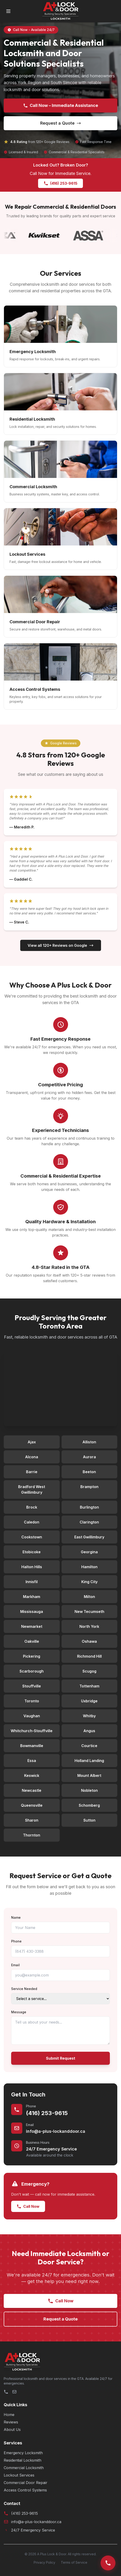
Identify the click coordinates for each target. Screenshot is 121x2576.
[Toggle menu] (8, 11)
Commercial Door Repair (25, 2482)
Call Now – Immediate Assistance (60, 105)
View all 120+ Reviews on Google (61, 945)
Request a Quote (60, 123)
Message (18, 2012)
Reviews (11, 2422)
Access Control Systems (25, 2490)
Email (15, 1965)
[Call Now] (108, 2563)
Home (9, 2414)
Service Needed (24, 1989)
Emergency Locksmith (23, 2452)
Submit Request (60, 2058)
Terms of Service (74, 2562)
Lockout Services (19, 2475)
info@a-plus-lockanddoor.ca (55, 2131)
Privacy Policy (44, 2562)
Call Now (28, 2206)
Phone (16, 1941)
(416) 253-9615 (60, 183)
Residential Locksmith (22, 2460)
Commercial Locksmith (24, 2467)
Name (16, 1917)
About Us (12, 2429)
